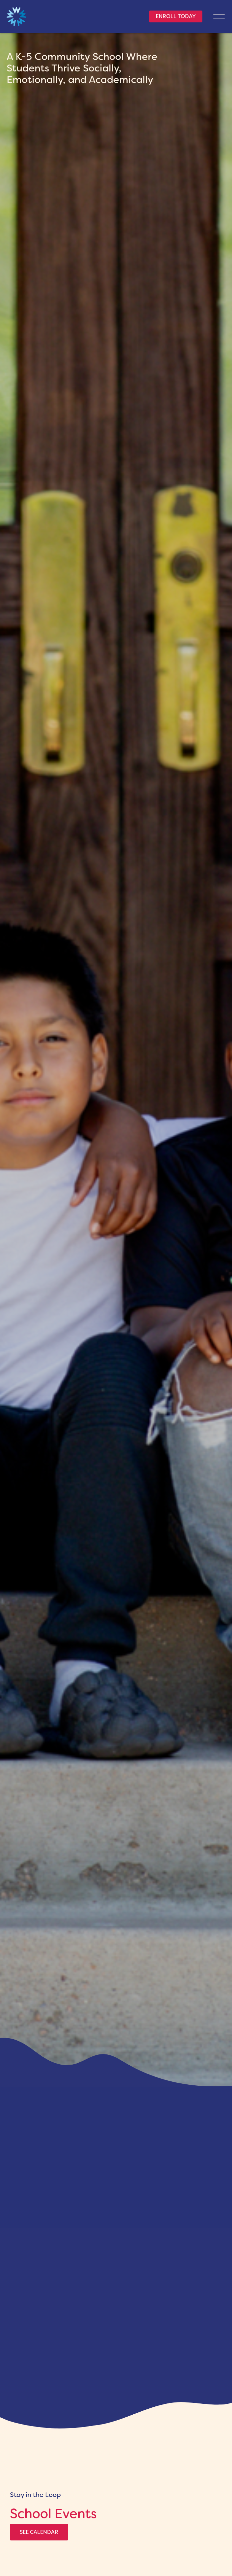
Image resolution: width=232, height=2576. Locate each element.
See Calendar (39, 2532)
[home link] (16, 16)
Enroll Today (176, 16)
